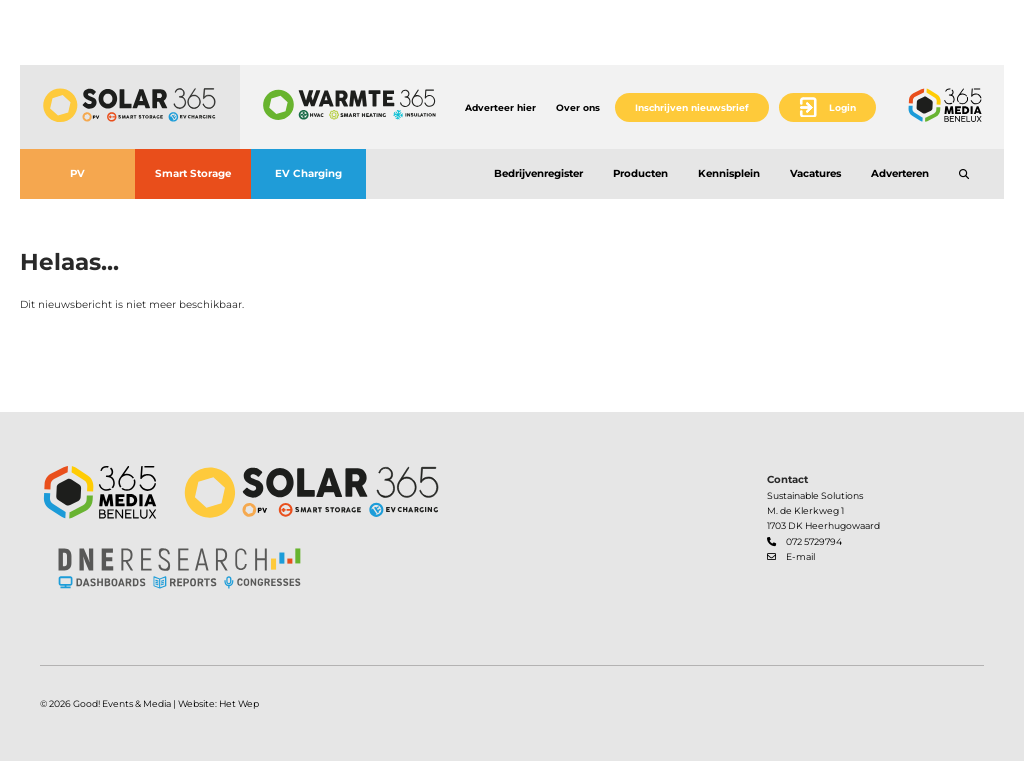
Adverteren (900, 173)
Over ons (578, 107)
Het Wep (239, 703)
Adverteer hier (500, 107)
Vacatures (815, 173)
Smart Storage (193, 173)
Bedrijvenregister (538, 173)
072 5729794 (814, 541)
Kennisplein (729, 173)
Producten (640, 173)
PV (77, 173)
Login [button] (842, 107)
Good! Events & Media (122, 703)
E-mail (800, 556)
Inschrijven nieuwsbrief (692, 107)
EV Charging (308, 173)
